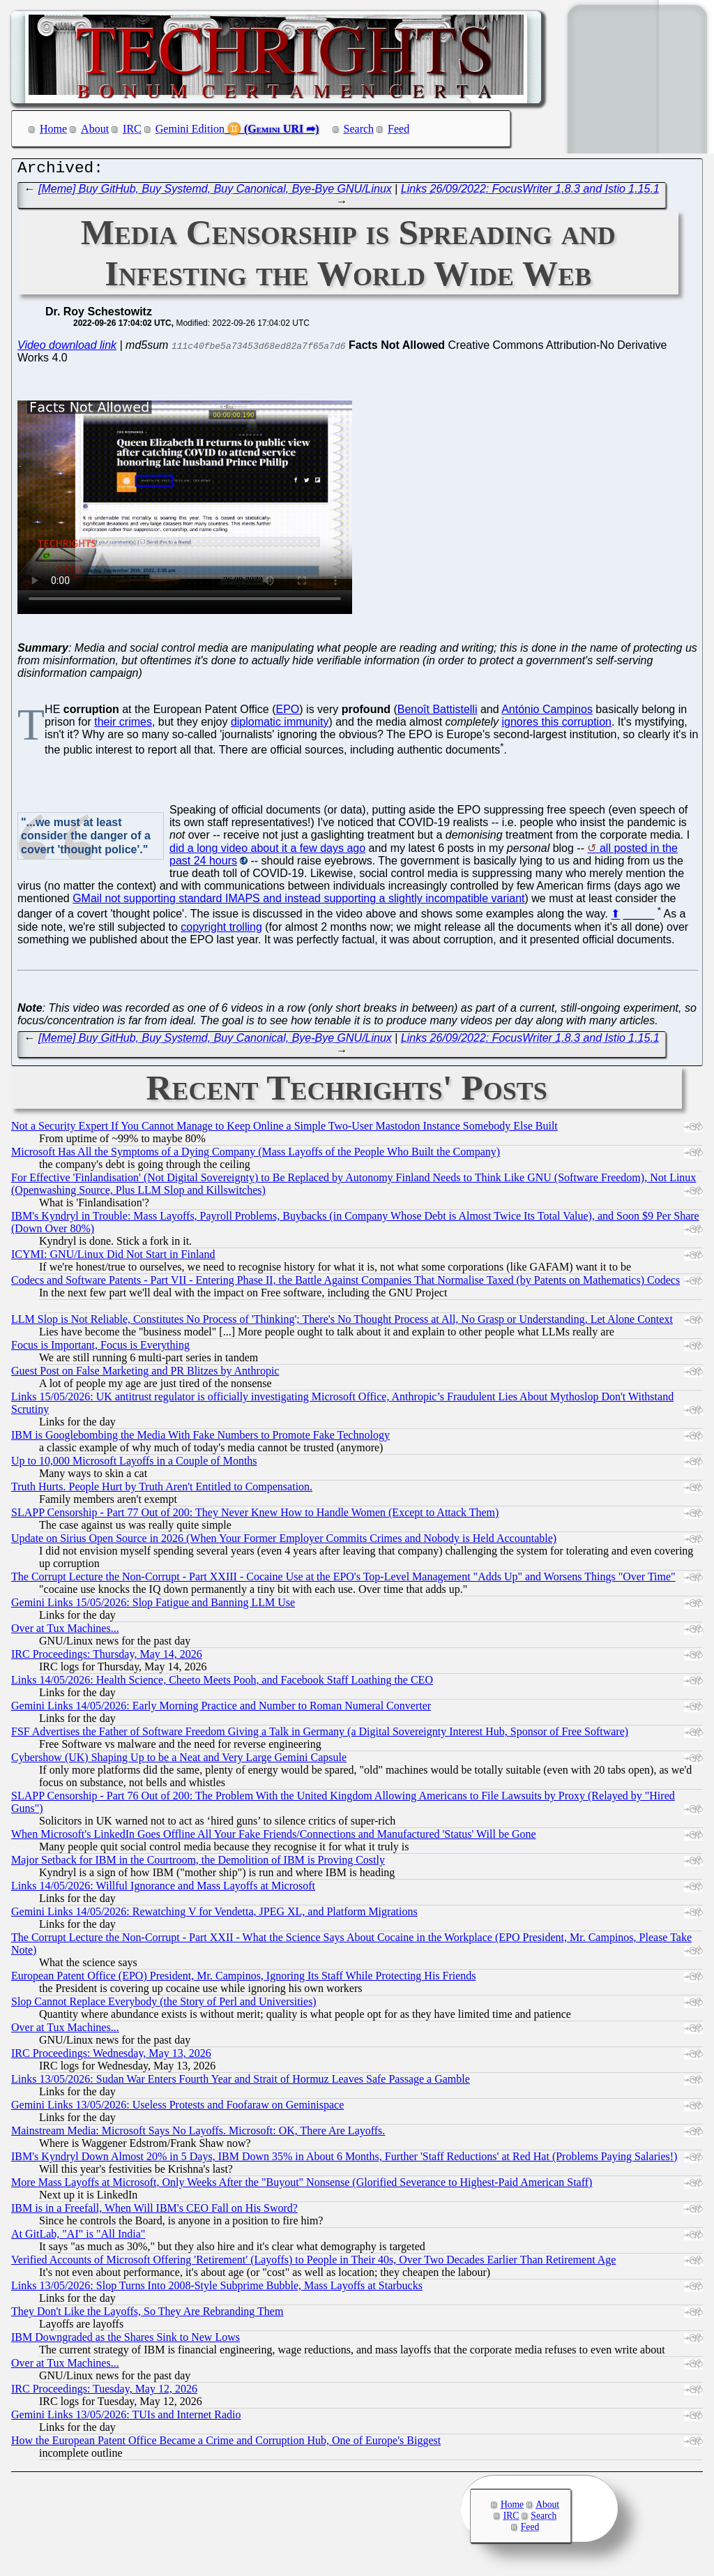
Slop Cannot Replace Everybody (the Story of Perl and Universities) (164, 2005)
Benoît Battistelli (437, 713)
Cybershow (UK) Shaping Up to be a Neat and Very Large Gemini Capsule (179, 1761)
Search (359, 129)
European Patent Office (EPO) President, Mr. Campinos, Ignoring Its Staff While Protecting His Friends (243, 1979)
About (95, 129)
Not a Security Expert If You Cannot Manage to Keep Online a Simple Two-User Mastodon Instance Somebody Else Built (284, 1129)
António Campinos (547, 713)
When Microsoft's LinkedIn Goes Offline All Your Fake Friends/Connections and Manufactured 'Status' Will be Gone (273, 1837)
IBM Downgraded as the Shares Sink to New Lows (125, 2340)
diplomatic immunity (279, 725)
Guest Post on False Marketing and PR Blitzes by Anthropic (145, 1374)
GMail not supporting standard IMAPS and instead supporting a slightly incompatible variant (298, 902)
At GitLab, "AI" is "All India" (78, 2237)
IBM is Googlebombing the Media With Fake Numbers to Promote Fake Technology (200, 1438)
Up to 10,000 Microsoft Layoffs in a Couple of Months (134, 1464)
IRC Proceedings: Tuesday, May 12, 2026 (104, 2392)
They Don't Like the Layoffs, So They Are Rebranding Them (147, 2315)
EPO (288, 713)
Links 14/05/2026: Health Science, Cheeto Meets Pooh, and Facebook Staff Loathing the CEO (222, 1683)
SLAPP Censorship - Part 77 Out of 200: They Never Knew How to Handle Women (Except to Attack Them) (255, 1516)
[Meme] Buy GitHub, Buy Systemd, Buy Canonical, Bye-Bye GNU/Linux (215, 192)
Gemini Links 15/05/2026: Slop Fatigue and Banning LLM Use (153, 1606)
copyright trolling (221, 930)
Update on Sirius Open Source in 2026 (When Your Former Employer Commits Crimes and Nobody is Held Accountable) (283, 1542)
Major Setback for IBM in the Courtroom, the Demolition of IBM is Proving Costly (198, 1863)
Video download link (66, 348)
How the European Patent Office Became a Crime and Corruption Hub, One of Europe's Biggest (226, 2444)
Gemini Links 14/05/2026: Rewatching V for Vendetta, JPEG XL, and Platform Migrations (214, 1915)
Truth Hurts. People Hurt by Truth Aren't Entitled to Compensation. (161, 1490)
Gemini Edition (190, 129)
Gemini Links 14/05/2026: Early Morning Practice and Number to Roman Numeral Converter (221, 1709)
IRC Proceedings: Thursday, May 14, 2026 (106, 1657)
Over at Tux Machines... (65, 1632)
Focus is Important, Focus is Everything (100, 1348)
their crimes (123, 725)
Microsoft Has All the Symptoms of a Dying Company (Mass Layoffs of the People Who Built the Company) (255, 1155)
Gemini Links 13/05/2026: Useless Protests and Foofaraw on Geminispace (177, 2108)
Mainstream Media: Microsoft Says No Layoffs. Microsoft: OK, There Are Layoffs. (198, 2134)
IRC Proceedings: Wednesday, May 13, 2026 (111, 2056)
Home (53, 129)
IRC (132, 129)
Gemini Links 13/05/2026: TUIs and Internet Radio (126, 2418)
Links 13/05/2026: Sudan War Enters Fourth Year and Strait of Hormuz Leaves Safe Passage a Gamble (240, 2082)
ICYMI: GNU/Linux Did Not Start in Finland (113, 1258)
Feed (398, 129)
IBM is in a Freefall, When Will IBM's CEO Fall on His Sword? (154, 2211)
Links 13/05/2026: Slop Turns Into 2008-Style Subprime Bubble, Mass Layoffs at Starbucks (217, 2289)
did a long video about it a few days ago (267, 852)
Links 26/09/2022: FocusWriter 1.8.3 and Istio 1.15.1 (530, 192)
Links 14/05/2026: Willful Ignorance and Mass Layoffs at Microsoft (163, 1889)
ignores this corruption (557, 725)
